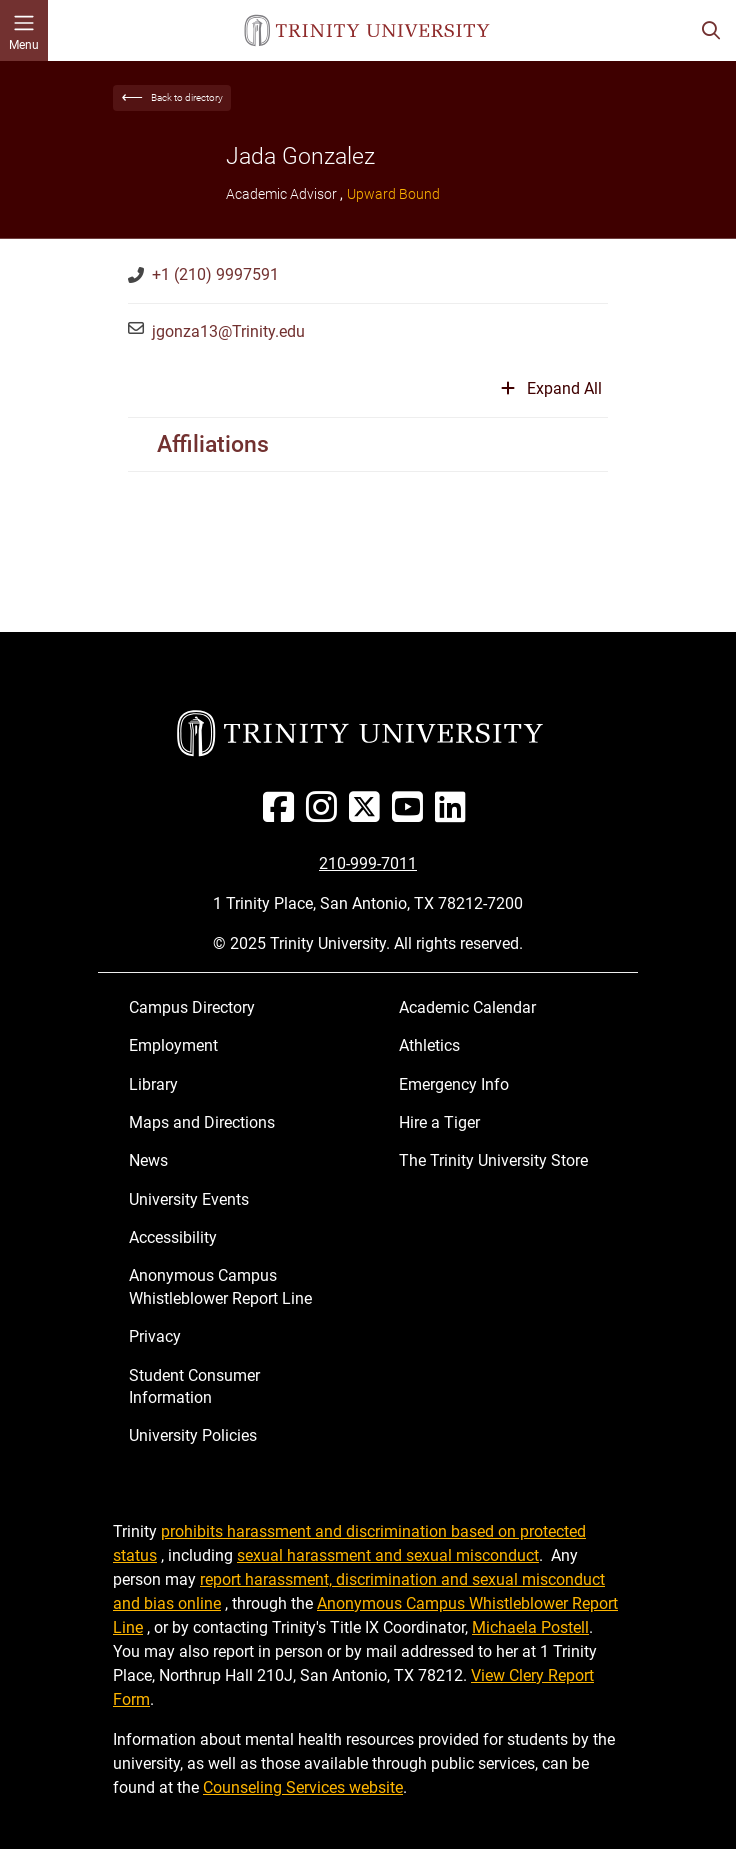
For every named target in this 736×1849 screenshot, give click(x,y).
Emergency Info (454, 1084)
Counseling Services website (303, 1787)
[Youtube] (411, 814)
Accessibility (173, 1237)
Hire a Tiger (439, 1122)
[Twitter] (368, 814)
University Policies (193, 1435)
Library (153, 1084)
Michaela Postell (530, 1627)
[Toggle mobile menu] (24, 30)
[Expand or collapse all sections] (551, 396)
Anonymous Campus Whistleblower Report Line (220, 1286)
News (148, 1160)
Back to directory (187, 97)
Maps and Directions (202, 1122)
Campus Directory (192, 1007)
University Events (189, 1199)
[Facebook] (282, 814)
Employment (173, 1045)
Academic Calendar (467, 1007)
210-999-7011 (368, 863)
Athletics (429, 1045)
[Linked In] (454, 814)
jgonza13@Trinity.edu (228, 331)
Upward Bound (393, 194)
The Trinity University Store (493, 1160)
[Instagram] (325, 814)
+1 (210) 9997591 (215, 274)
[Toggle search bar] (711, 30)
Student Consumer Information (194, 1386)
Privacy (155, 1336)
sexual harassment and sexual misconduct (388, 1555)
